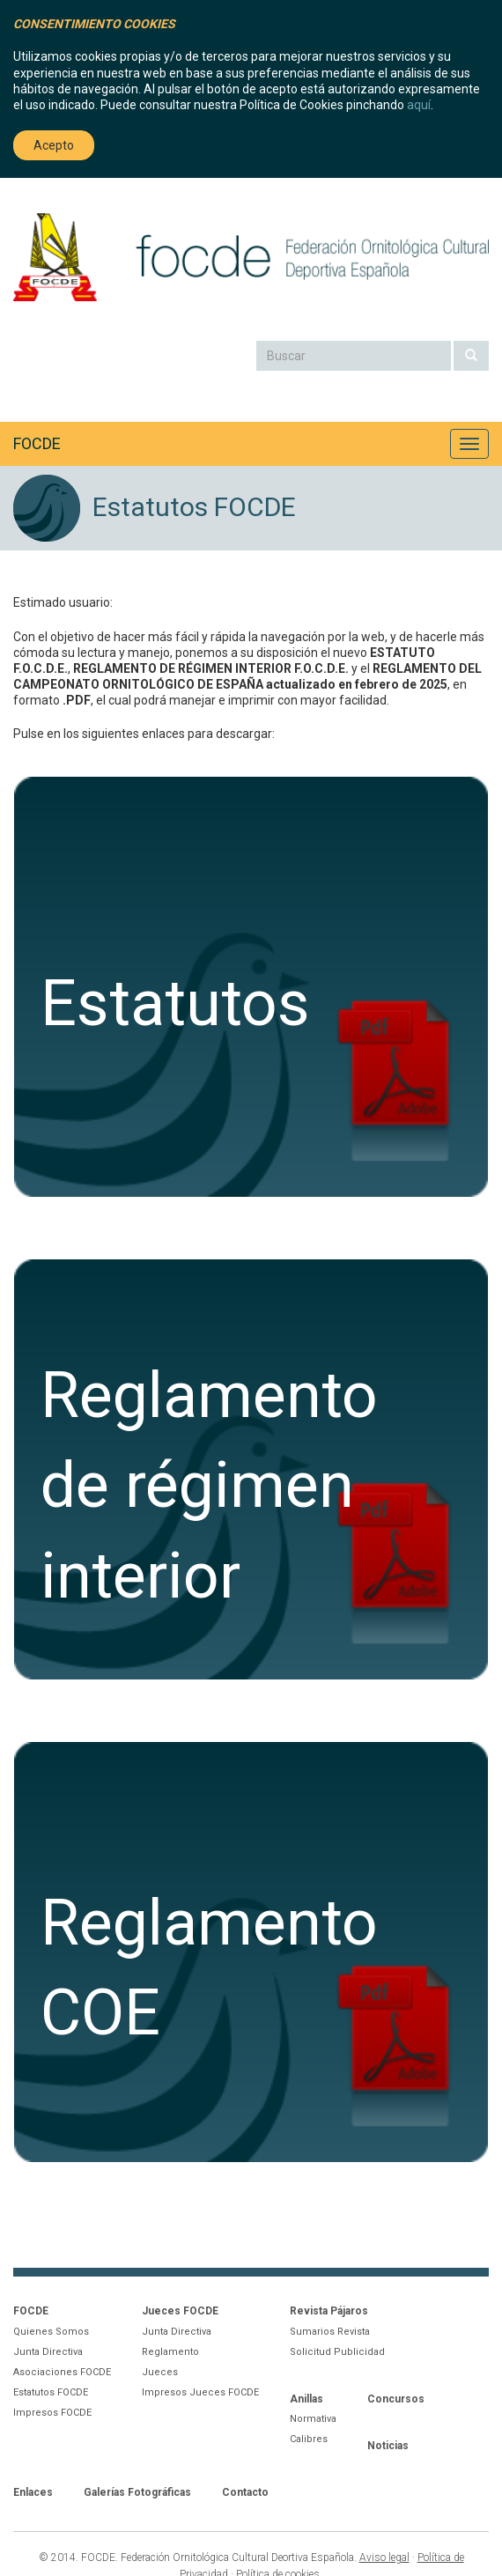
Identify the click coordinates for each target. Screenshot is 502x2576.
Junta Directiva (48, 2352)
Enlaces (33, 2492)
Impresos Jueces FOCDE (200, 2392)
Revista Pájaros (329, 2311)
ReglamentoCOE (209, 1967)
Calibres (309, 2439)
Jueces (160, 2372)
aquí (419, 105)
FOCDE (37, 443)
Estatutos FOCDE (50, 2392)
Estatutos (175, 1003)
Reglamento (170, 2352)
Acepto (53, 145)
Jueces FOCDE (180, 2311)
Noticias (388, 2445)
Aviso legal (384, 2557)
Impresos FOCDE (52, 2412)
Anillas (306, 2399)
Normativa (313, 2419)
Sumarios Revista (330, 2331)
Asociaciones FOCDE (62, 2372)
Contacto (245, 2492)
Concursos (395, 2399)
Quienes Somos (51, 2331)
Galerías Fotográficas (137, 2492)
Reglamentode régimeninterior (209, 1486)
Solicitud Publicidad (337, 2352)
